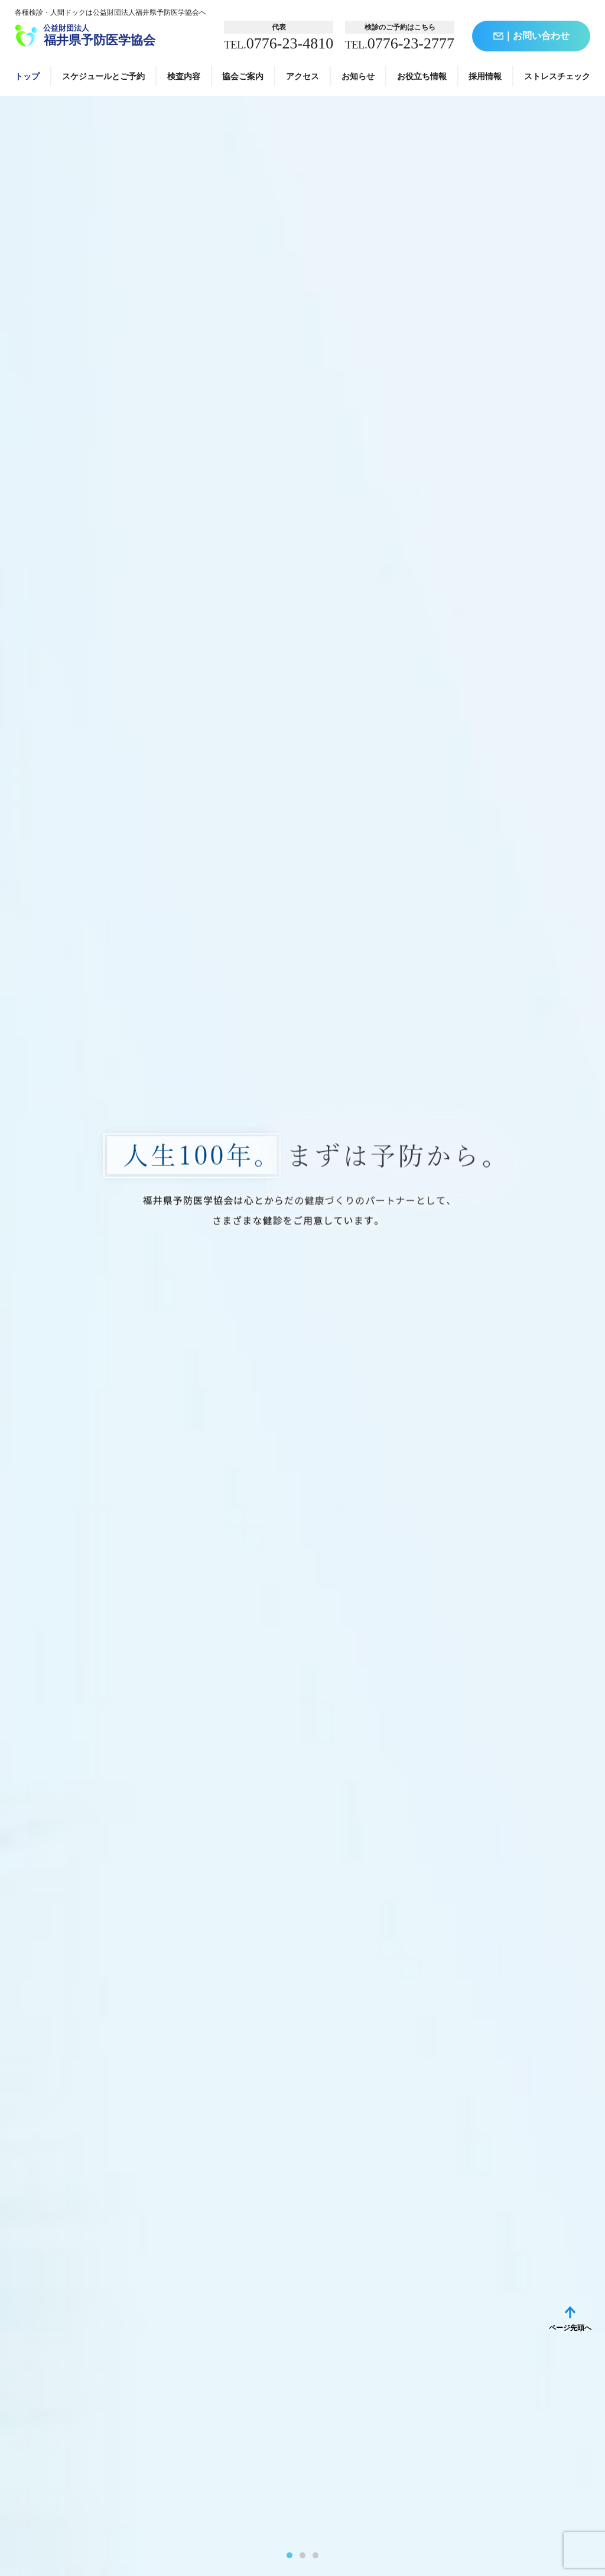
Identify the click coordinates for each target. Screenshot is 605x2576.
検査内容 (183, 76)
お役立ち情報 (422, 76)
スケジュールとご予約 (103, 76)
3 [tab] (315, 2555)
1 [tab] (289, 2555)
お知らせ (358, 76)
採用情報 (485, 76)
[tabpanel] (302, 1336)
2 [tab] (302, 2555)
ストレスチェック (557, 76)
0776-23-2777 (399, 43)
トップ (27, 76)
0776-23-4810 (278, 43)
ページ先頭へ (570, 2327)
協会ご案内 (243, 76)
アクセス (302, 76)
